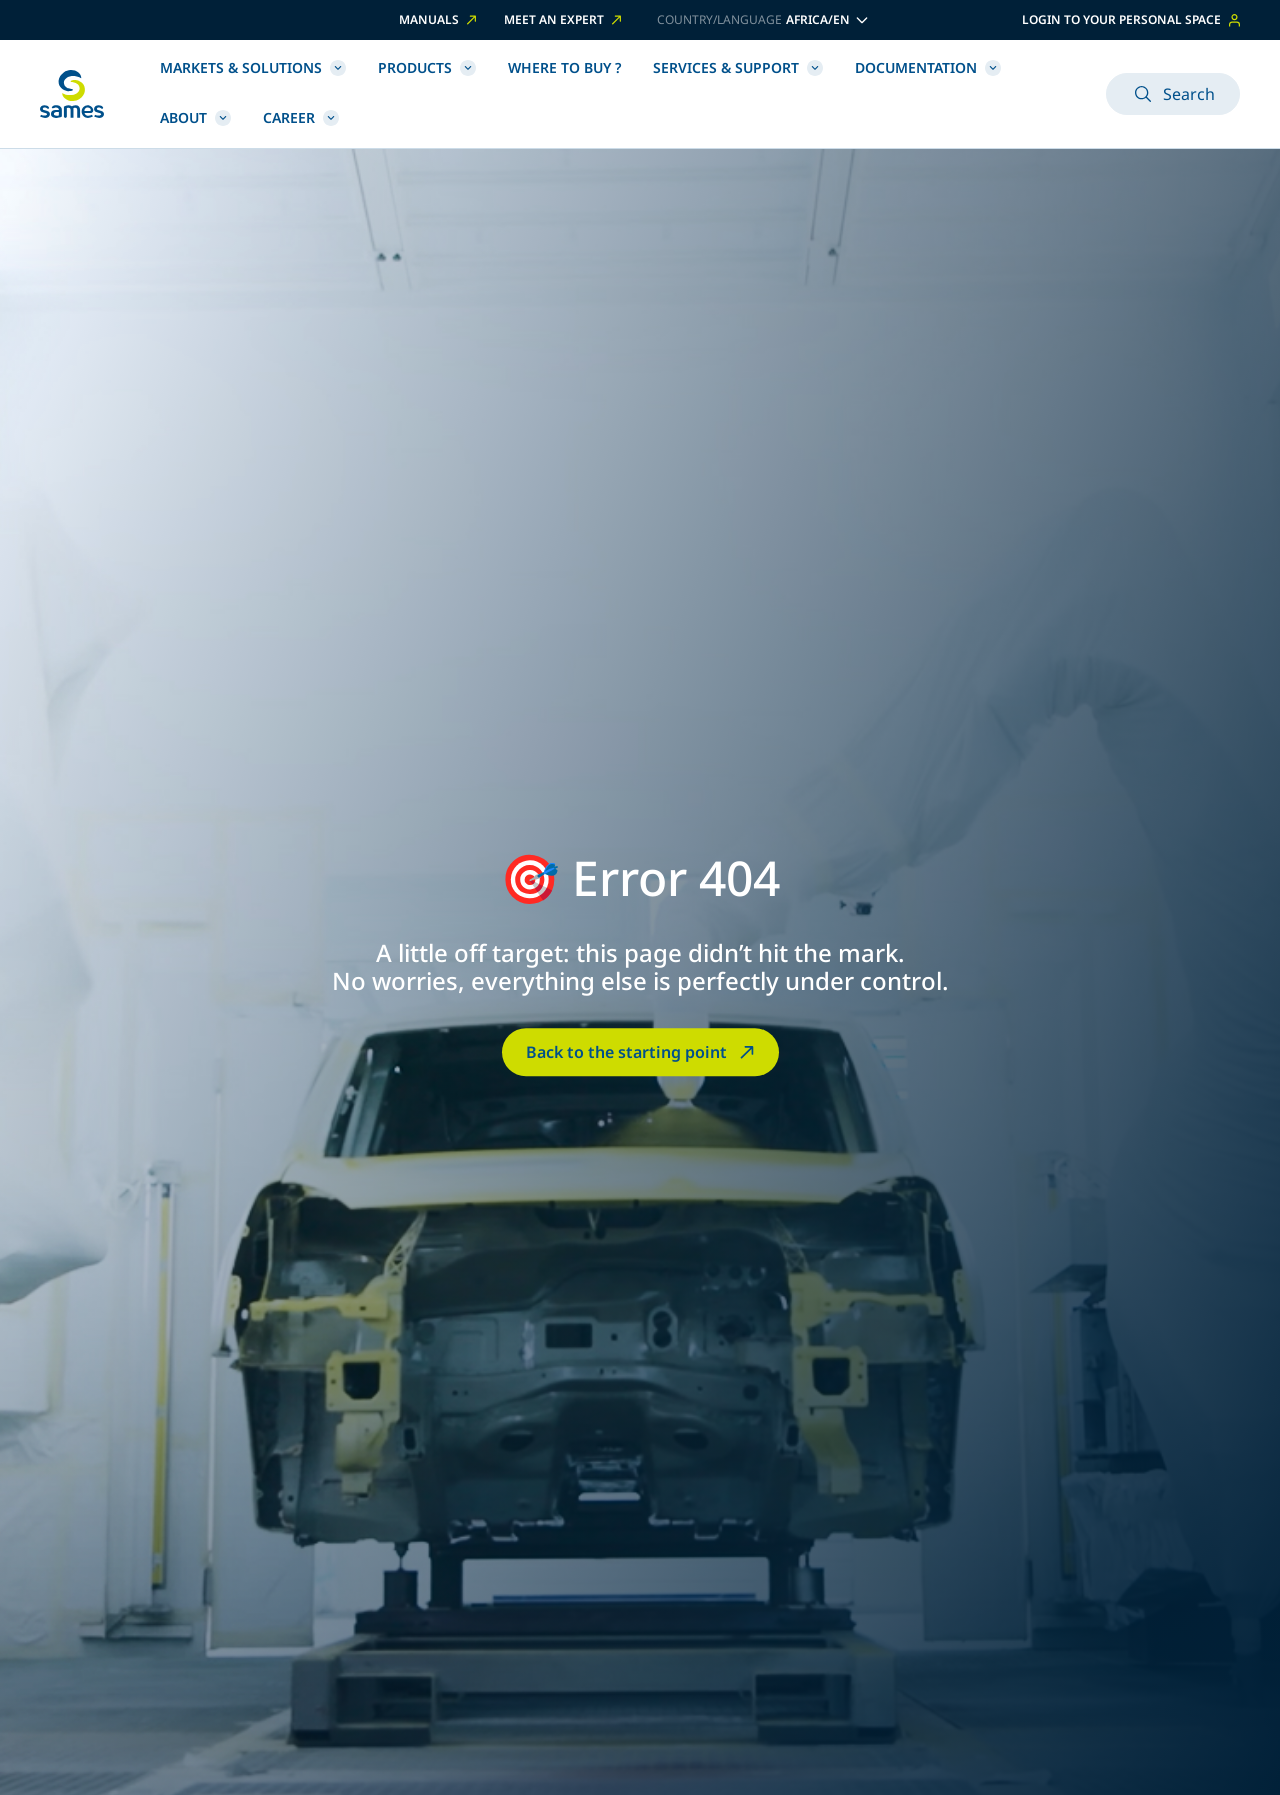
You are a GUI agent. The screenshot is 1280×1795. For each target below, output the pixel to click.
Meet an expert (564, 20)
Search (1173, 94)
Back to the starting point (642, 1052)
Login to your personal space (1131, 19)
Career (301, 117)
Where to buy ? (564, 67)
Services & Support (738, 67)
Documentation (928, 67)
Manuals (439, 20)
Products (427, 67)
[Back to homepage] (72, 94)
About (195, 117)
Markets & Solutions (253, 67)
